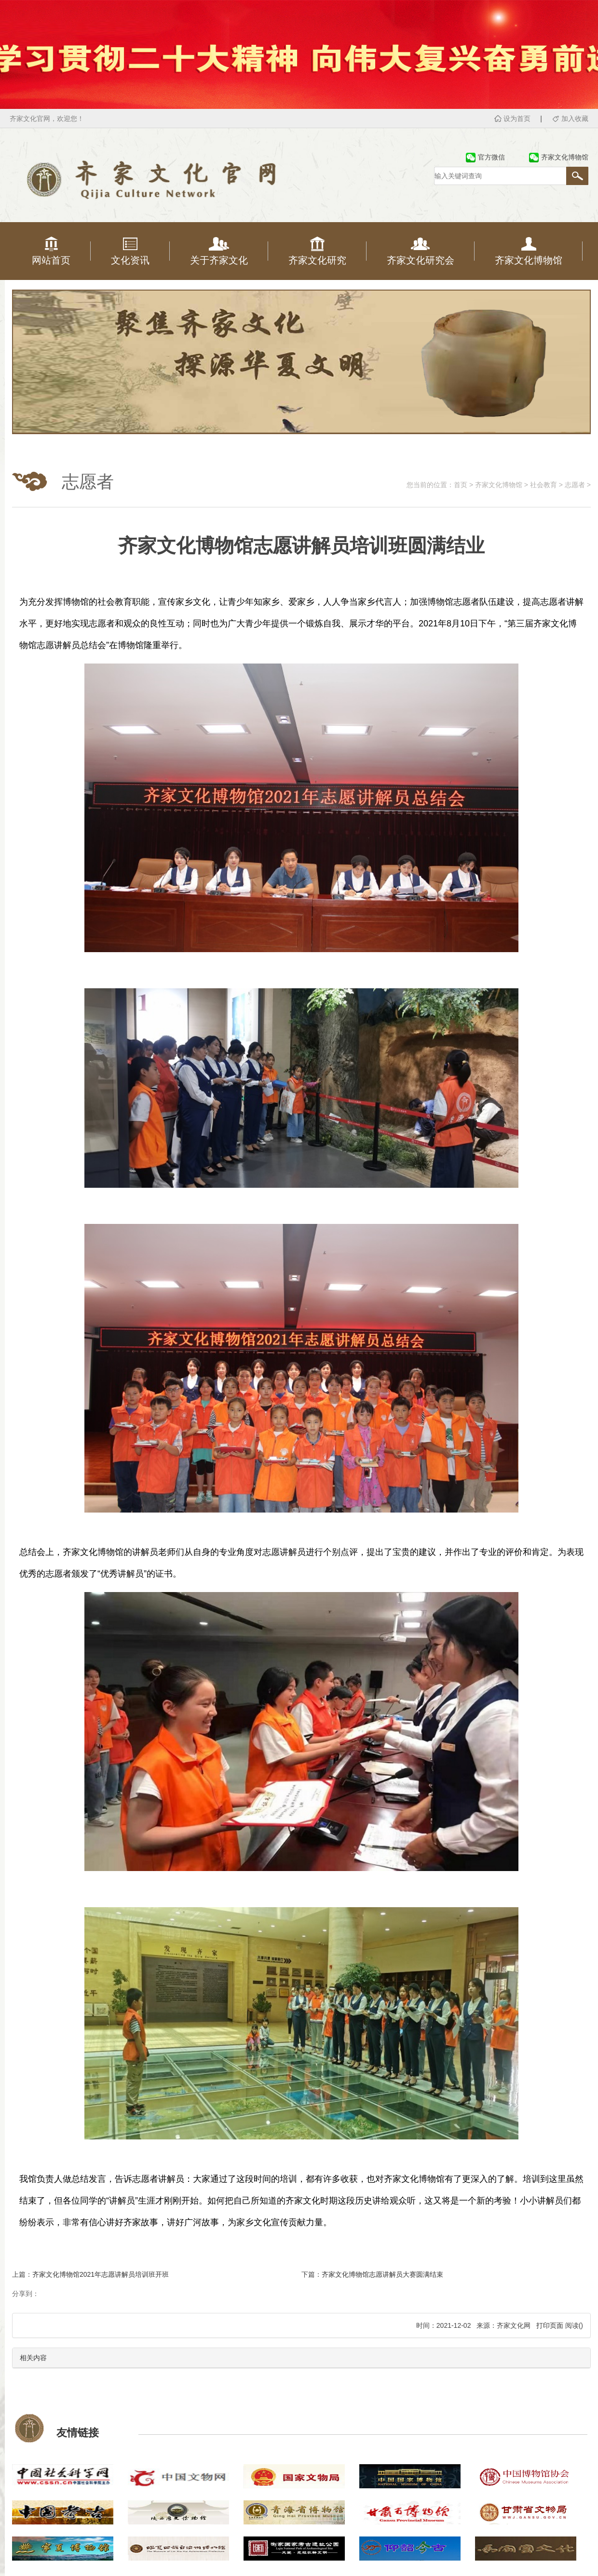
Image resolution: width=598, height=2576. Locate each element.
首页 (460, 485)
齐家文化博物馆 (498, 485)
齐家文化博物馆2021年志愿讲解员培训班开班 (100, 2274)
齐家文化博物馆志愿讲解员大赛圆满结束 (382, 2274)
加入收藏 (574, 118)
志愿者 (575, 485)
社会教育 (543, 485)
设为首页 (516, 118)
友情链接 (77, 2433)
